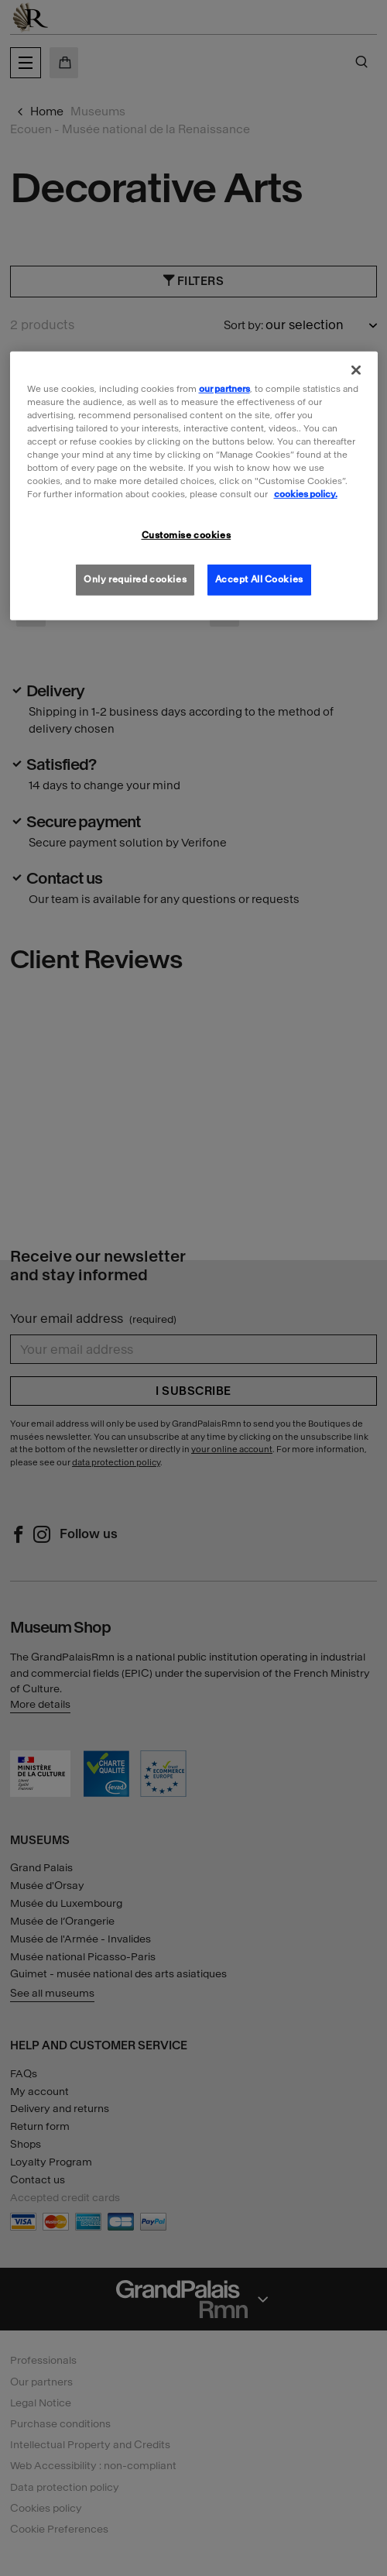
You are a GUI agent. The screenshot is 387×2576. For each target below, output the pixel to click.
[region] (194, 486)
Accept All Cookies (259, 579)
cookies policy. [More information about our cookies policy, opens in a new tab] (305, 494)
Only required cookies (135, 579)
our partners (224, 388)
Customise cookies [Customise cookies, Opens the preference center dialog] (186, 535)
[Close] (356, 370)
